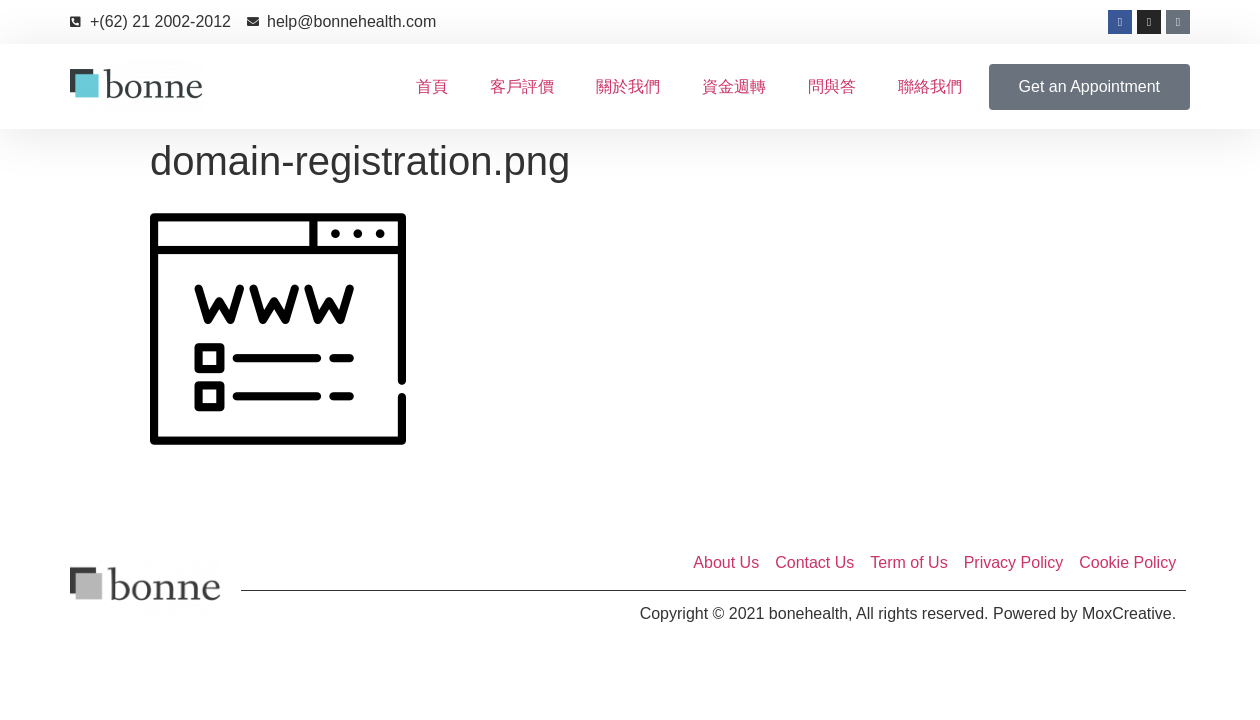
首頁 (432, 86)
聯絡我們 (930, 86)
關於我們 (628, 86)
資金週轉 (734, 86)
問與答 (832, 86)
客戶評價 (522, 86)
